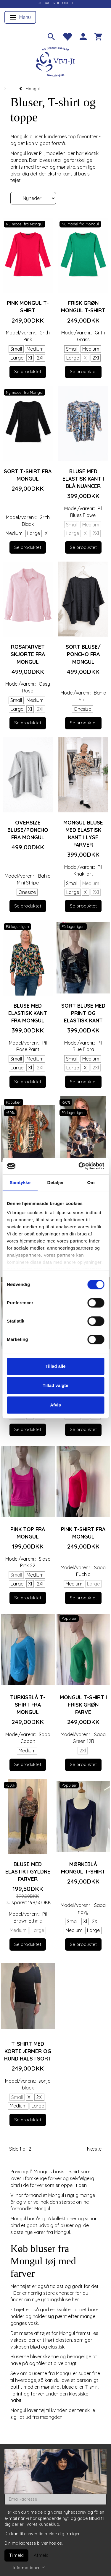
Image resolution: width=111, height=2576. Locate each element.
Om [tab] (91, 1182)
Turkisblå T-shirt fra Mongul (27, 1704)
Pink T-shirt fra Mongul (83, 1533)
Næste (94, 2149)
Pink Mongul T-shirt (28, 306)
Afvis (55, 1404)
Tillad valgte (55, 1385)
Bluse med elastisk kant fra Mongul (27, 1013)
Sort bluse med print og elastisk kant (83, 1013)
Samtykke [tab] (19, 1182)
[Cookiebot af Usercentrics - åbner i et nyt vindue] (79, 1166)
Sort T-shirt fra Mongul (28, 475)
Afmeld (41, 2555)
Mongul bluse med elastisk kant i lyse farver (83, 833)
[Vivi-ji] (55, 61)
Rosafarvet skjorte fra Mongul (28, 654)
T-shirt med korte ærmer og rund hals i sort (28, 2051)
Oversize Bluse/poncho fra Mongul (27, 829)
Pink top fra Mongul (27, 1533)
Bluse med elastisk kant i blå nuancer (83, 478)
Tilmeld (16, 2555)
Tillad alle (55, 1366)
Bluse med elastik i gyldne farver (27, 1871)
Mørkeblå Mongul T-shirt (83, 1868)
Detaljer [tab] (55, 1182)
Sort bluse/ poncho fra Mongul (83, 654)
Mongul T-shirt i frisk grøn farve (83, 1704)
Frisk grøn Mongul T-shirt (83, 306)
